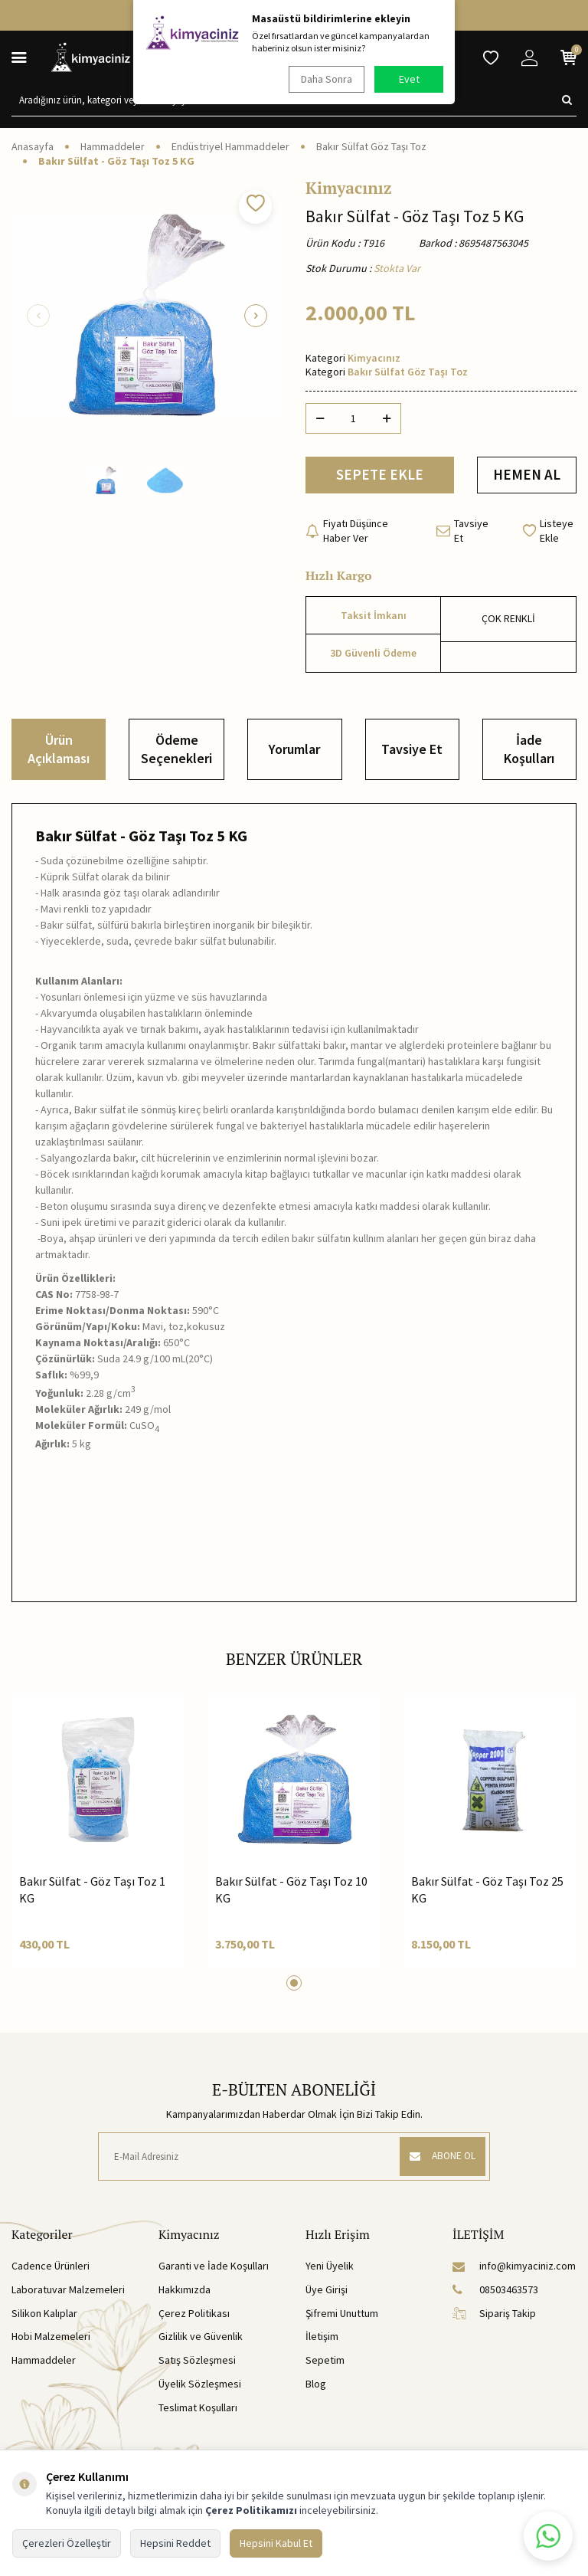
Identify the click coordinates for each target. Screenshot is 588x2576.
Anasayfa (32, 146)
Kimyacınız (348, 188)
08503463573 (495, 2292)
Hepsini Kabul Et (276, 2543)
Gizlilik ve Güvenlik (200, 2339)
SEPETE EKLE (380, 476)
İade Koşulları (529, 752)
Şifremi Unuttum (341, 2315)
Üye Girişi (326, 2292)
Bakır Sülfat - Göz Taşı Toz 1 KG (92, 1892)
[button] (38, 315)
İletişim (321, 2339)
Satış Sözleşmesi (197, 2363)
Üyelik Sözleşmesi (199, 2386)
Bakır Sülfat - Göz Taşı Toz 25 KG (487, 1892)
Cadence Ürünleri (50, 2269)
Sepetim (325, 2363)
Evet (409, 79)
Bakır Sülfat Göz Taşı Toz (371, 146)
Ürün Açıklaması (59, 752)
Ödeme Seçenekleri (176, 752)
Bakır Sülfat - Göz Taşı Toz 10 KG (291, 1892)
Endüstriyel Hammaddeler (230, 146)
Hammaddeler (112, 146)
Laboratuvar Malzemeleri (68, 2292)
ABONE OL (439, 2159)
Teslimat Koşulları (197, 2410)
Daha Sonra (325, 79)
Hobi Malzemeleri (50, 2339)
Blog (315, 2386)
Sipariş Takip (494, 2315)
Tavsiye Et (462, 533)
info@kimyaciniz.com (514, 2269)
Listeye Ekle (548, 533)
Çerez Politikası (194, 2315)
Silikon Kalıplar (44, 2315)
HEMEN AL (527, 476)
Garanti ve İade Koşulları (213, 2269)
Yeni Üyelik (329, 2269)
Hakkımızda (184, 2292)
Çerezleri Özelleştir (66, 2543)
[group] (147, 315)
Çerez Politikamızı (251, 2510)
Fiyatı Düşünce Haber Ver (346, 533)
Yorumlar (294, 752)
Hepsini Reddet (175, 2543)
